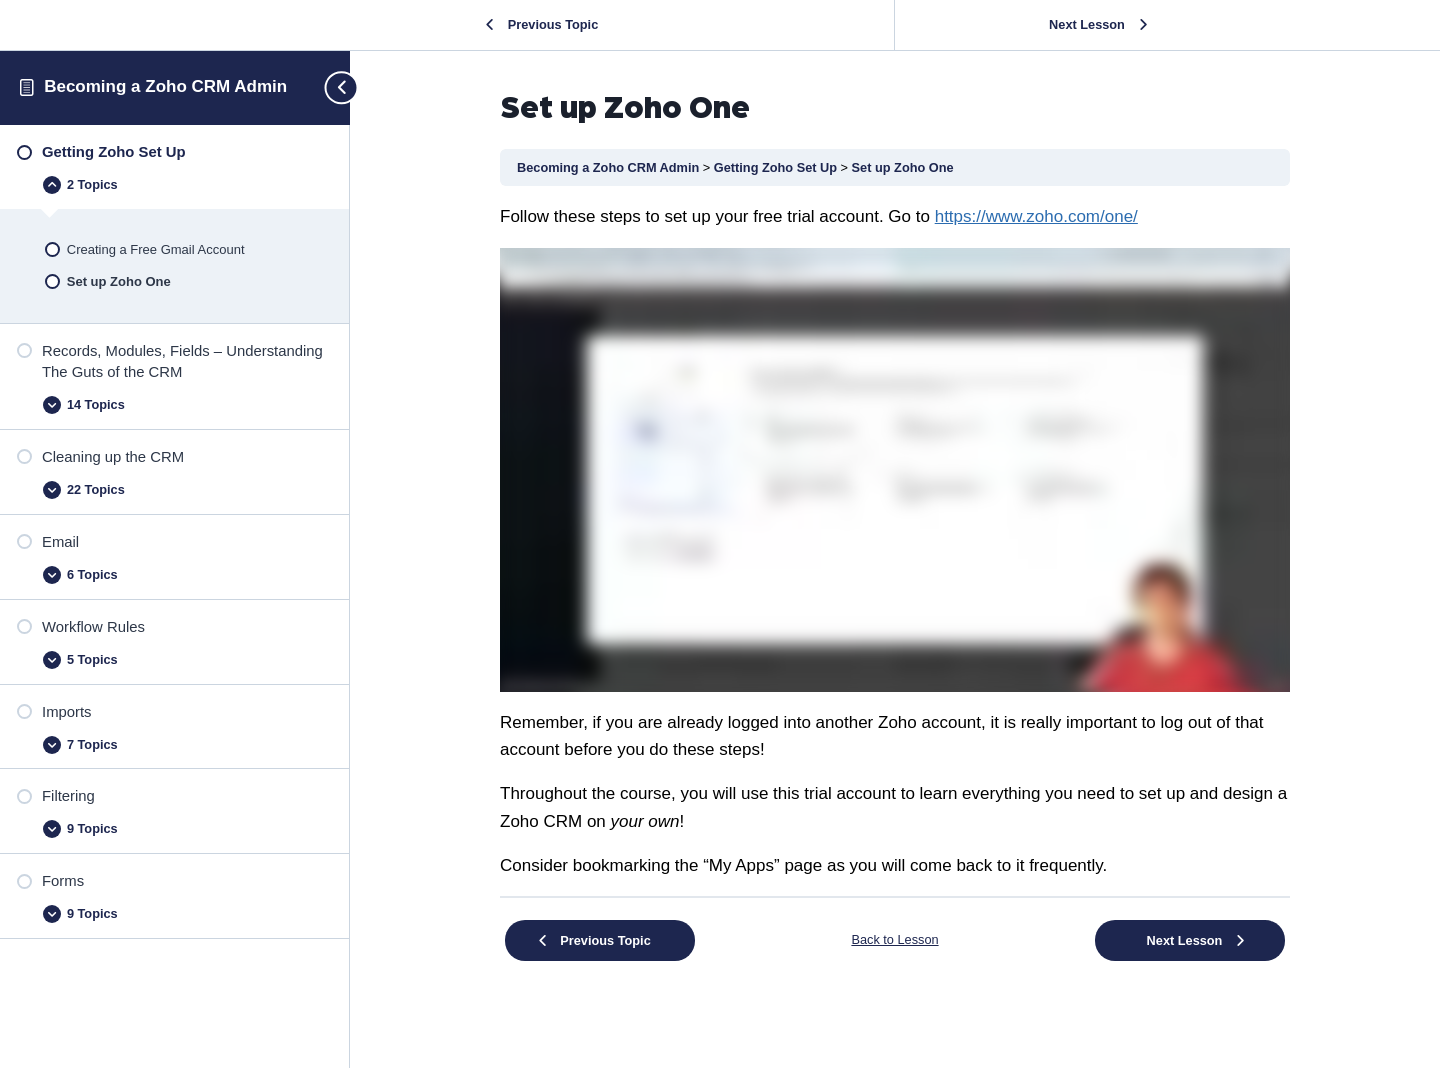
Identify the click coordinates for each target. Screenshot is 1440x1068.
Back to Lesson (894, 939)
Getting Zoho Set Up (777, 167)
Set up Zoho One (903, 167)
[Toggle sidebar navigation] (333, 87)
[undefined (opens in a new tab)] (1036, 216)
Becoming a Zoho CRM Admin (165, 86)
